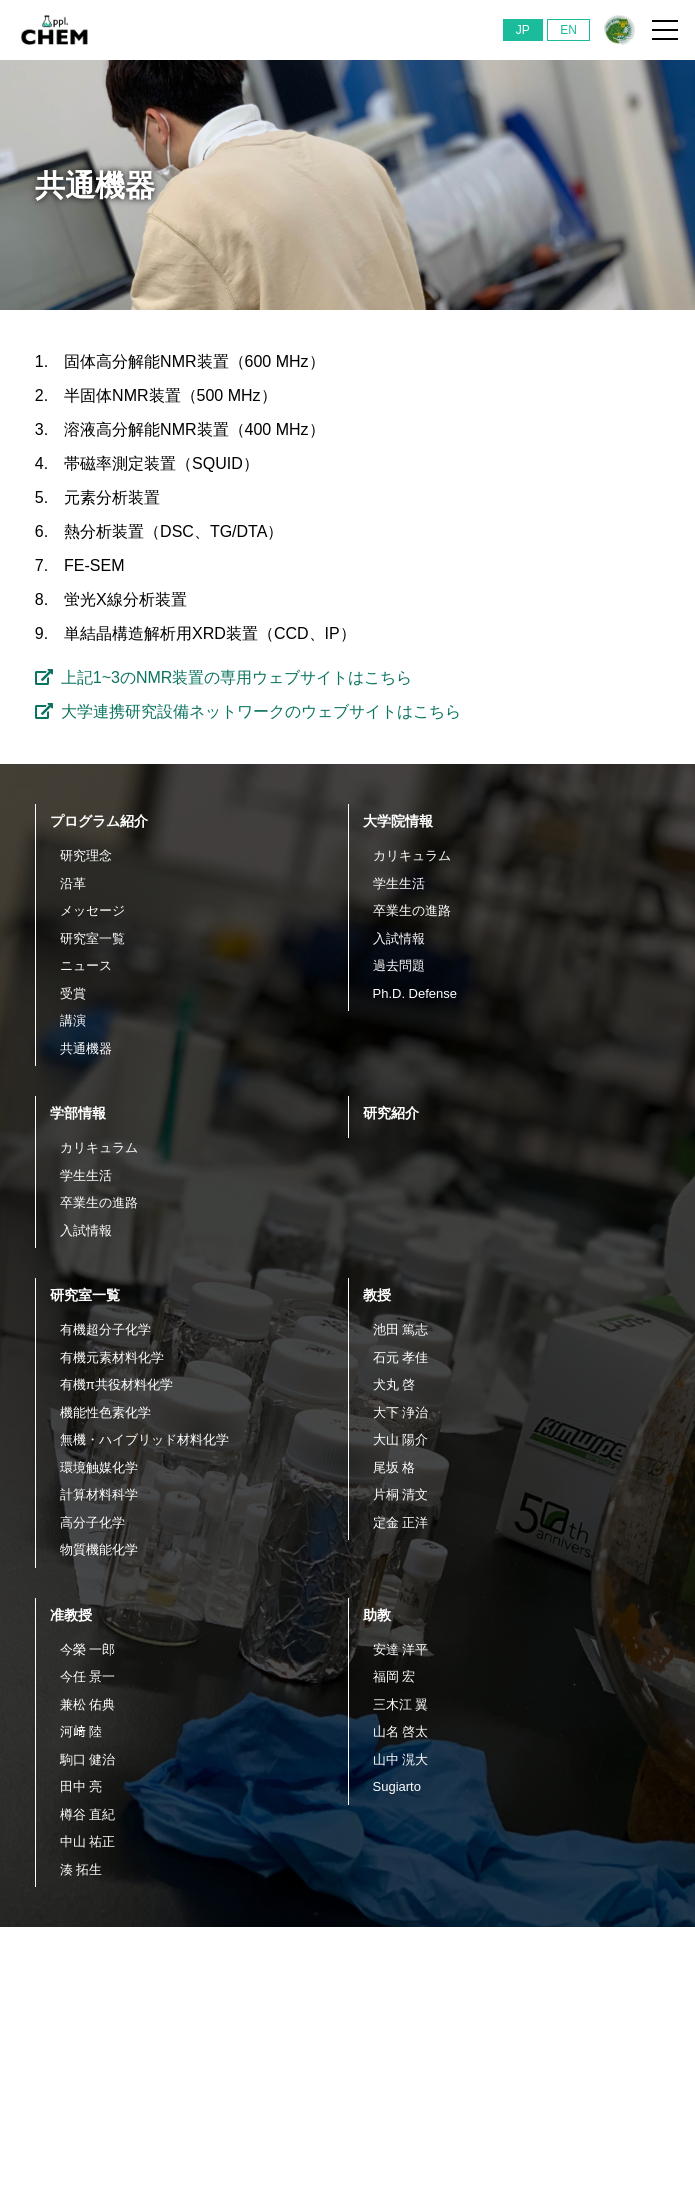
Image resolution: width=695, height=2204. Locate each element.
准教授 (71, 1615)
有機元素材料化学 (112, 1357)
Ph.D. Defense (415, 993)
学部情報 (78, 1113)
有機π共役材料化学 (116, 1384)
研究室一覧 (92, 938)
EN (568, 30)
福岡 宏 (394, 1676)
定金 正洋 (401, 1522)
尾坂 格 (394, 1467)
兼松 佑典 (88, 1704)
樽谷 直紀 (88, 1814)
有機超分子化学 (105, 1329)
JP (523, 30)
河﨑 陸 (81, 1731)
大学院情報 (398, 821)
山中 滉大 (401, 1759)
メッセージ (92, 910)
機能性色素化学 (105, 1412)
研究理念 (86, 855)
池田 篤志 (401, 1329)
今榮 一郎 (88, 1649)
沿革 (73, 883)
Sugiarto (397, 1786)
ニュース (86, 965)
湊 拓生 (81, 1869)
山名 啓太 (401, 1731)
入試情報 (399, 938)
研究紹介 (391, 1113)
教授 (377, 1295)
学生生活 (399, 883)
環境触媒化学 (99, 1467)
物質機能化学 (99, 1549)
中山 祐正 (88, 1841)
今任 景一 (88, 1676)
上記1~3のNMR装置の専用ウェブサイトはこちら (224, 677)
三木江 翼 (401, 1704)
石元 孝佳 (401, 1357)
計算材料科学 (99, 1494)
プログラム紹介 (99, 821)
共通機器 (86, 1048)
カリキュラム (412, 855)
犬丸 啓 (394, 1384)
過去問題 (399, 965)
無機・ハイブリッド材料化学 (144, 1439)
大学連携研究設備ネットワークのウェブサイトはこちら (248, 711)
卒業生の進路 (412, 910)
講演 (73, 1020)
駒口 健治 (88, 1759)
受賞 (73, 993)
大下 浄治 (401, 1412)
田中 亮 (81, 1786)
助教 (377, 1615)
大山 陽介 (401, 1439)
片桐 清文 (401, 1494)
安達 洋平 (401, 1649)
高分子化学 (92, 1522)
